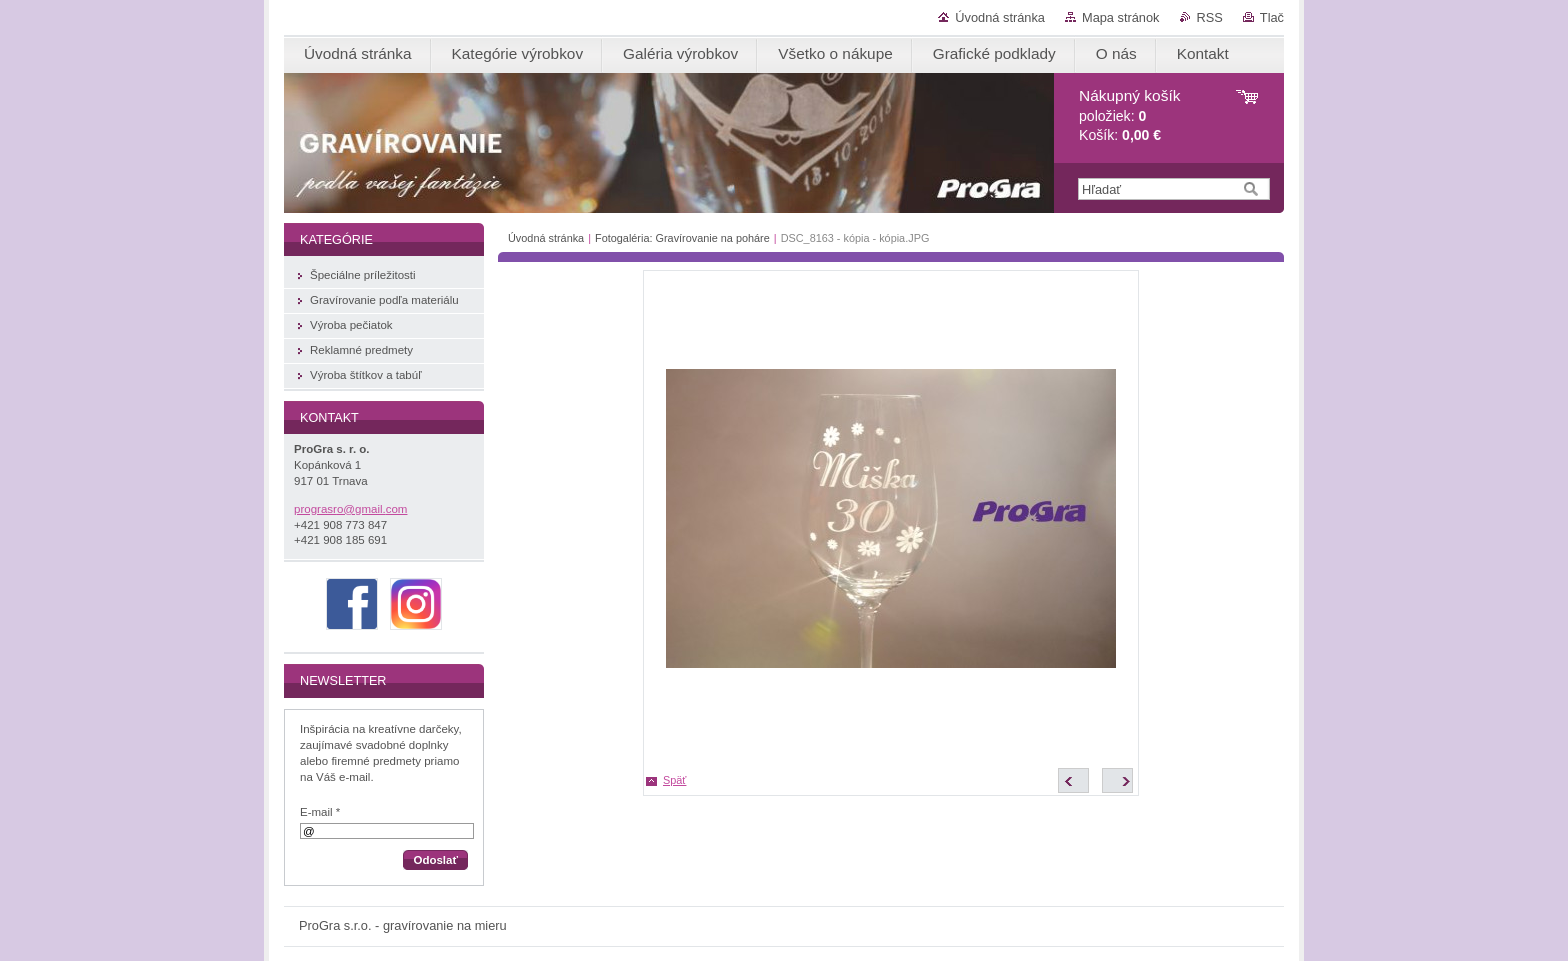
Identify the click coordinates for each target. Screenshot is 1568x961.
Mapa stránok (1121, 17)
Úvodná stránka (1000, 17)
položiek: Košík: (1129, 115)
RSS (1210, 17)
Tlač (1272, 17)
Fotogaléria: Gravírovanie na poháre (682, 238)
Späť (674, 780)
